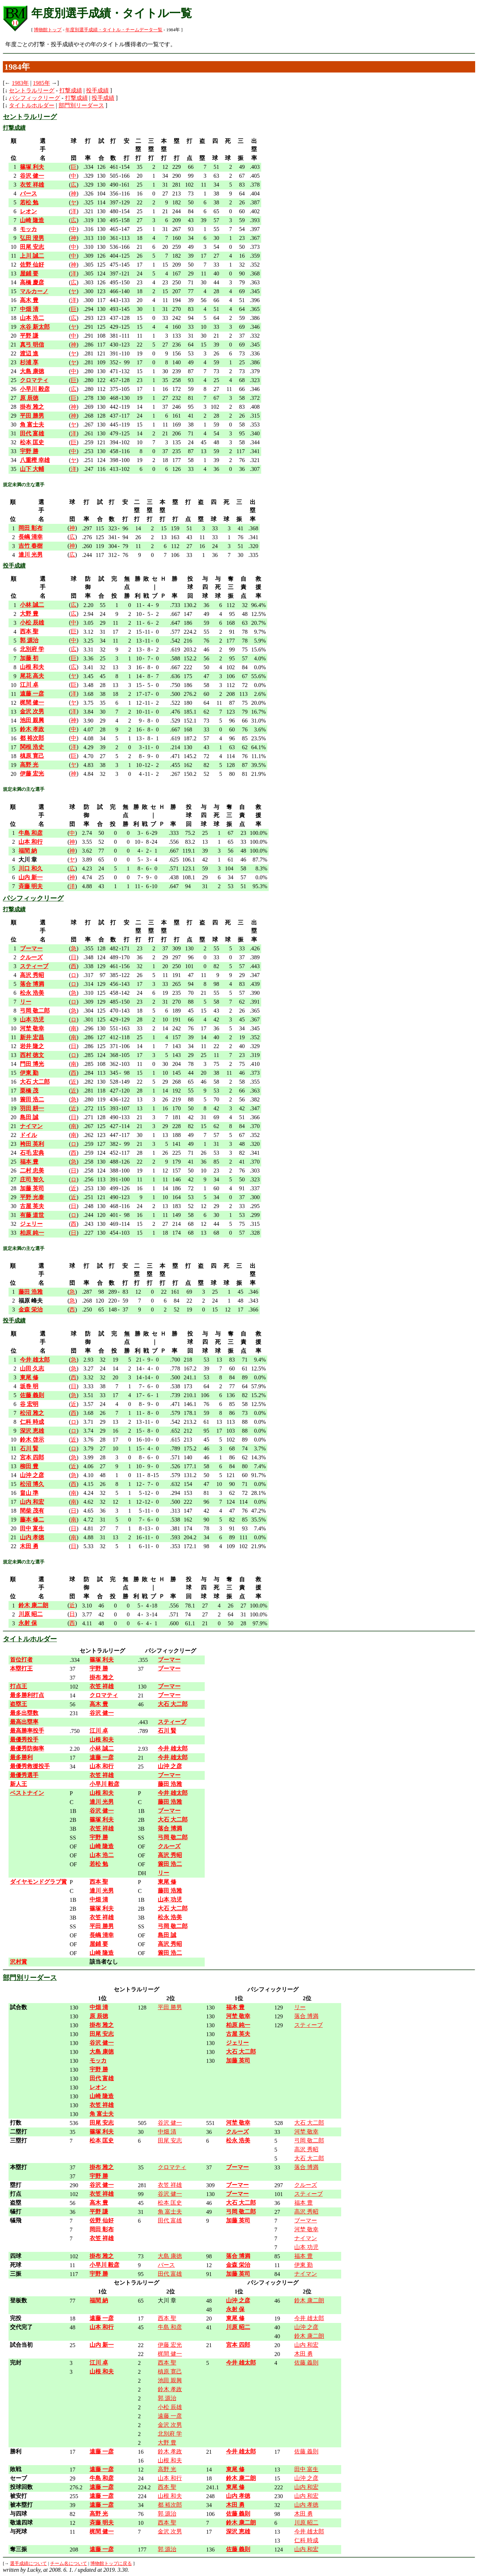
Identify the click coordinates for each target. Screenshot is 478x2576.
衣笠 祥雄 (170, 2185)
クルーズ (305, 2185)
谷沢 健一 (170, 2123)
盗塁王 (18, 1704)
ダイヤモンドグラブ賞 (38, 1882)
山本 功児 (306, 2247)
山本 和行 (170, 2478)
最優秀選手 (24, 1775)
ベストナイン (27, 1793)
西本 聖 (167, 2318)
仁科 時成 (306, 2540)
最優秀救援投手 (30, 1766)
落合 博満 (306, 2016)
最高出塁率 (24, 1722)
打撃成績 (70, 90)
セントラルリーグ (31, 90)
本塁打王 (21, 1668)
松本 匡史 (170, 2203)
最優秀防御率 (27, 1748)
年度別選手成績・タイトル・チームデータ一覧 (113, 29)
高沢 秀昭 (306, 2149)
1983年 (20, 83)
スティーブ (308, 2025)
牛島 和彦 (170, 2327)
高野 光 (167, 2469)
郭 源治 (167, 2398)
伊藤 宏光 (170, 2345)
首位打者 (21, 1660)
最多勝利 (21, 1757)
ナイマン (305, 2238)
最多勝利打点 (27, 1695)
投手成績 (97, 90)
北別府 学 (170, 2434)
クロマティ (172, 2167)
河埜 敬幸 (306, 2132)
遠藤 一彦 (170, 2416)
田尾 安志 (170, 2140)
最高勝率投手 (27, 1731)
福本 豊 (303, 2203)
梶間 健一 (170, 2354)
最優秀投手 (24, 1740)
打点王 (18, 1686)
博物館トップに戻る (111, 2563)
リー (300, 2007)
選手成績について (28, 2563)
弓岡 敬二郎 (309, 2140)
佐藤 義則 (306, 2363)
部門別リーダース (81, 105)
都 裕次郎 (170, 2505)
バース (166, 2265)
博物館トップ (47, 29)
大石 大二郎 (309, 2123)
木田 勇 (303, 2354)
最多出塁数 (24, 1713)
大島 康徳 (170, 2256)
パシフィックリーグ (34, 98)
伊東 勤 (303, 2265)
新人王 (18, 1784)
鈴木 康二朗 (309, 2300)
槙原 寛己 (170, 2371)
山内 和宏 (306, 2345)
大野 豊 (167, 2443)
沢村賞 (18, 1962)
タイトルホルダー (31, 105)
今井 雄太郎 (309, 2318)
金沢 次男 (170, 2425)
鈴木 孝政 (170, 2389)
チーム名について (68, 2563)
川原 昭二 (306, 2522)
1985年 (41, 83)
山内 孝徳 (306, 2505)
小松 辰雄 (170, 2407)
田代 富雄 (170, 2220)
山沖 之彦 (306, 2327)
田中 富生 (306, 2469)
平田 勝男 (170, 2007)
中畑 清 (167, 2132)
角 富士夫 (170, 2212)
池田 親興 (170, 2380)
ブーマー (305, 2220)
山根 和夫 (170, 2460)
